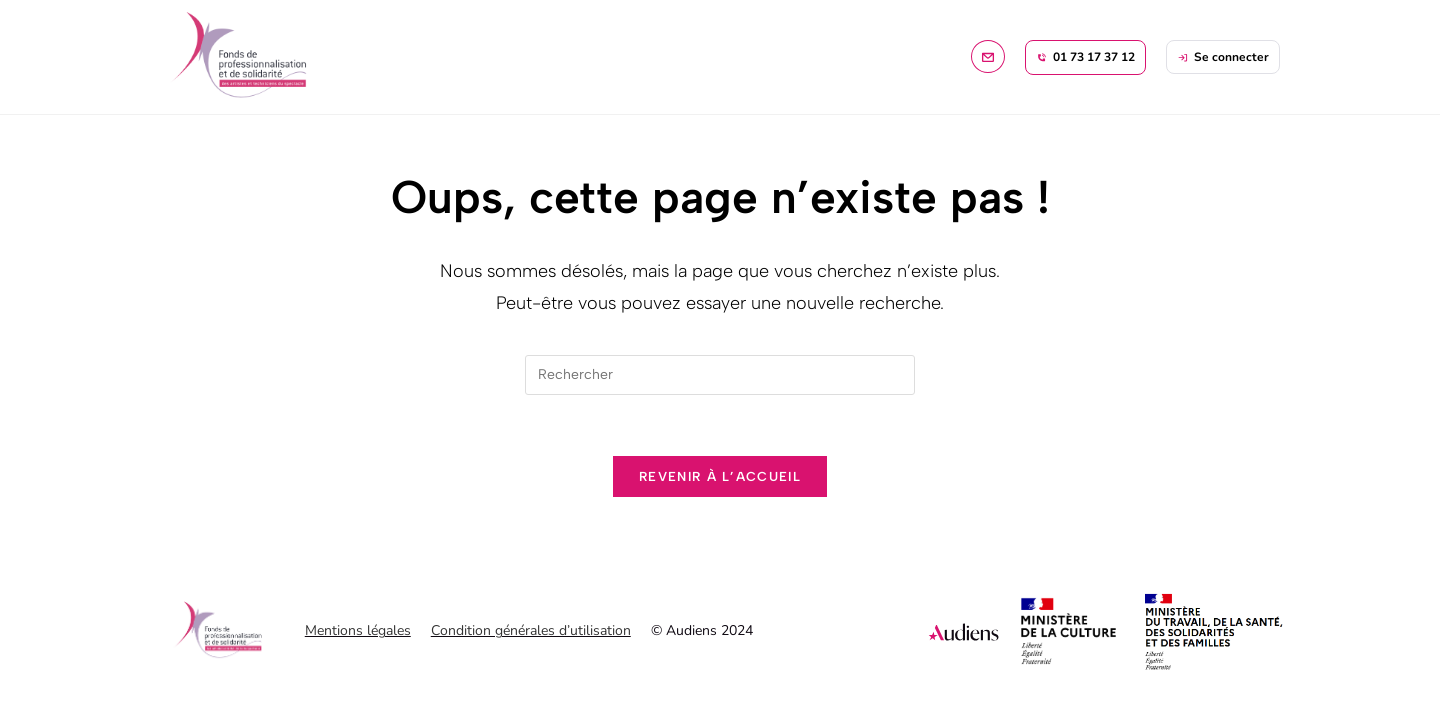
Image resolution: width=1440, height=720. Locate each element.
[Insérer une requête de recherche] (720, 375)
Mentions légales (358, 630)
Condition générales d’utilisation (531, 630)
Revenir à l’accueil (720, 476)
